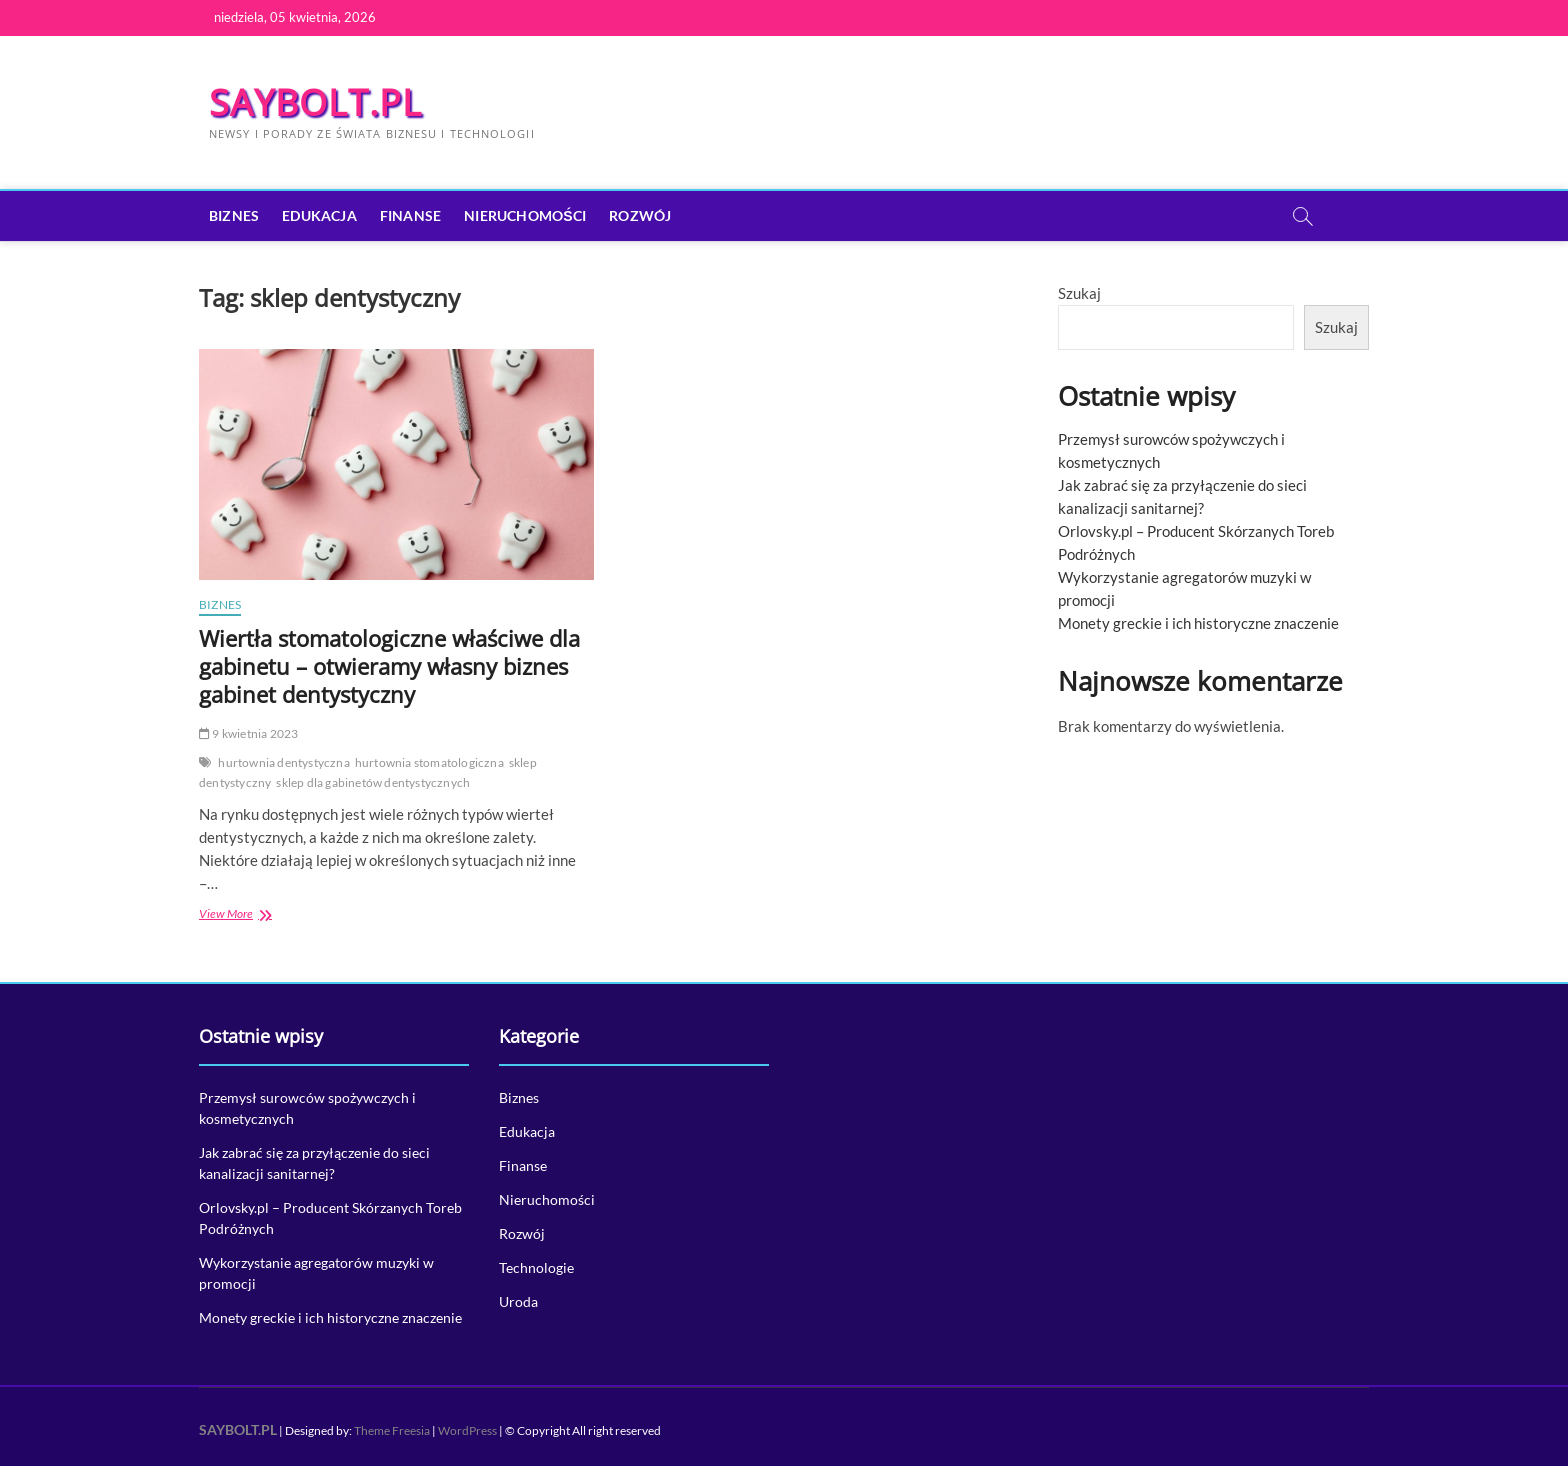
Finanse (410, 215)
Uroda (518, 1301)
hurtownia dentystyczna (283, 762)
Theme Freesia (392, 1430)
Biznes (234, 215)
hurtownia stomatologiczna (429, 762)
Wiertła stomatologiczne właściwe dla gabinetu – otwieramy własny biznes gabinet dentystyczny (389, 666)
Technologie (536, 1267)
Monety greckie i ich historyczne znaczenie (1198, 623)
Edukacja (319, 215)
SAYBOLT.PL (315, 103)
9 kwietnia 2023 (248, 733)
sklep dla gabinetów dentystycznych (373, 782)
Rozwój (640, 215)
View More (265, 915)
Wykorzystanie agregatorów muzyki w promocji (316, 1273)
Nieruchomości (525, 215)
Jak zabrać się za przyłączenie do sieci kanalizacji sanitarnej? (314, 1163)
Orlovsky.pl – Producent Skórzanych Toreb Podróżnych (330, 1218)
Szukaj (1079, 293)
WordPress (467, 1430)
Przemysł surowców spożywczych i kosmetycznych (307, 1108)
